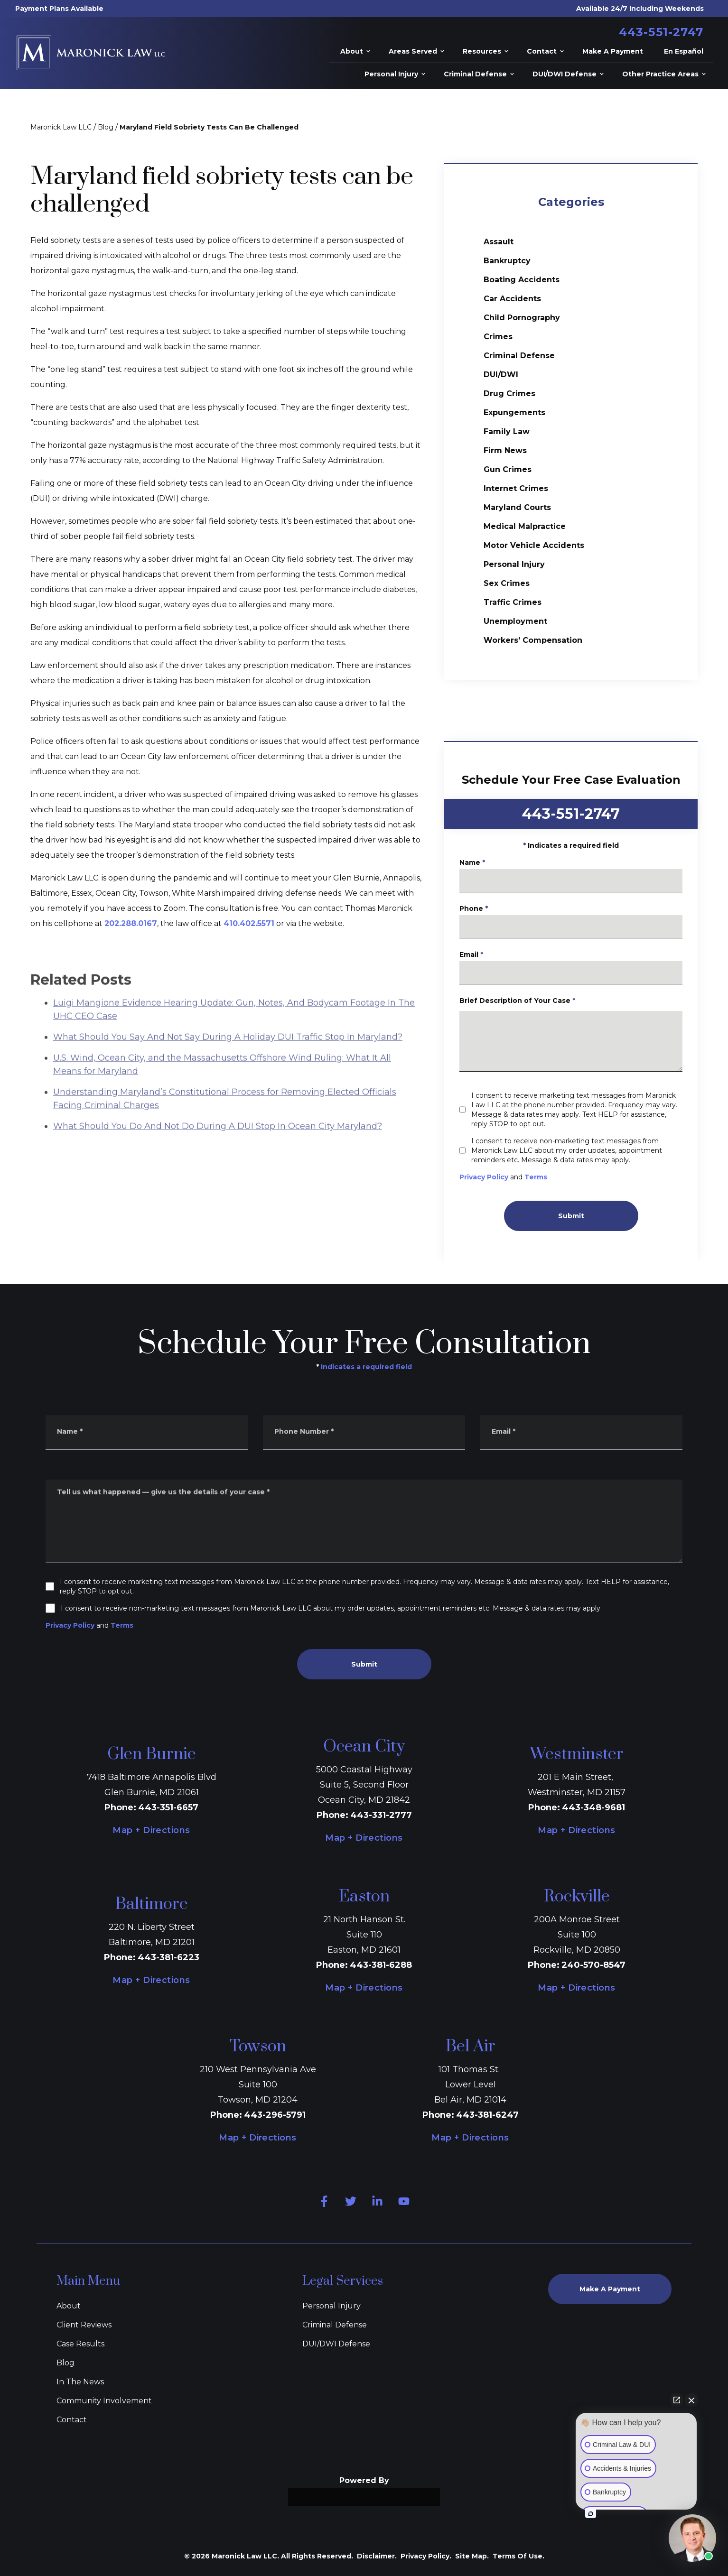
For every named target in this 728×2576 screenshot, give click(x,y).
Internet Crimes (516, 488)
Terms (558, 1177)
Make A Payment (609, 2289)
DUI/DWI (501, 374)
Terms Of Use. (518, 2556)
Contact (71, 2419)
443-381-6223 (168, 1957)
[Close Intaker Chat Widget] (691, 2400)
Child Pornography (522, 317)
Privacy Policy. (426, 2556)
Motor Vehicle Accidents (534, 545)
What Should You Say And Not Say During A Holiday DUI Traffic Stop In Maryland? (227, 1067)
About (68, 2305)
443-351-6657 (168, 1807)
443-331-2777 (381, 1815)
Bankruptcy (507, 260)
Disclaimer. (377, 2556)
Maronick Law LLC (61, 127)
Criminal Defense (519, 355)
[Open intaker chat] (590, 2514)
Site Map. (472, 2556)
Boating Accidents (522, 279)
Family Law (507, 431)
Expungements (514, 412)
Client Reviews (84, 2324)
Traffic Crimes (512, 602)
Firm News (505, 450)
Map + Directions (151, 1830)
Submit (593, 1216)
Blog (105, 127)
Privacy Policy (506, 1177)
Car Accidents (512, 298)
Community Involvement (104, 2400)
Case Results (80, 2343)
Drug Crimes (509, 393)
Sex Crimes (507, 583)
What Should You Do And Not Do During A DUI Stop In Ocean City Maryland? (217, 1156)
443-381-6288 (381, 1965)
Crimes (498, 336)
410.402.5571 (249, 923)
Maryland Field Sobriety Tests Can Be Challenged (209, 127)
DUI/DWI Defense (336, 2343)
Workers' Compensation (533, 640)
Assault (498, 241)
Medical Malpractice (525, 526)
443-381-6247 (487, 2115)
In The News (80, 2381)
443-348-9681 (593, 1807)
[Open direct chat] (676, 2400)
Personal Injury (514, 564)
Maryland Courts (517, 507)
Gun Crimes (508, 469)
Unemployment (515, 621)
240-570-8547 (593, 1965)
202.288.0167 (130, 923)
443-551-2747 (661, 32)
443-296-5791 (275, 2115)
